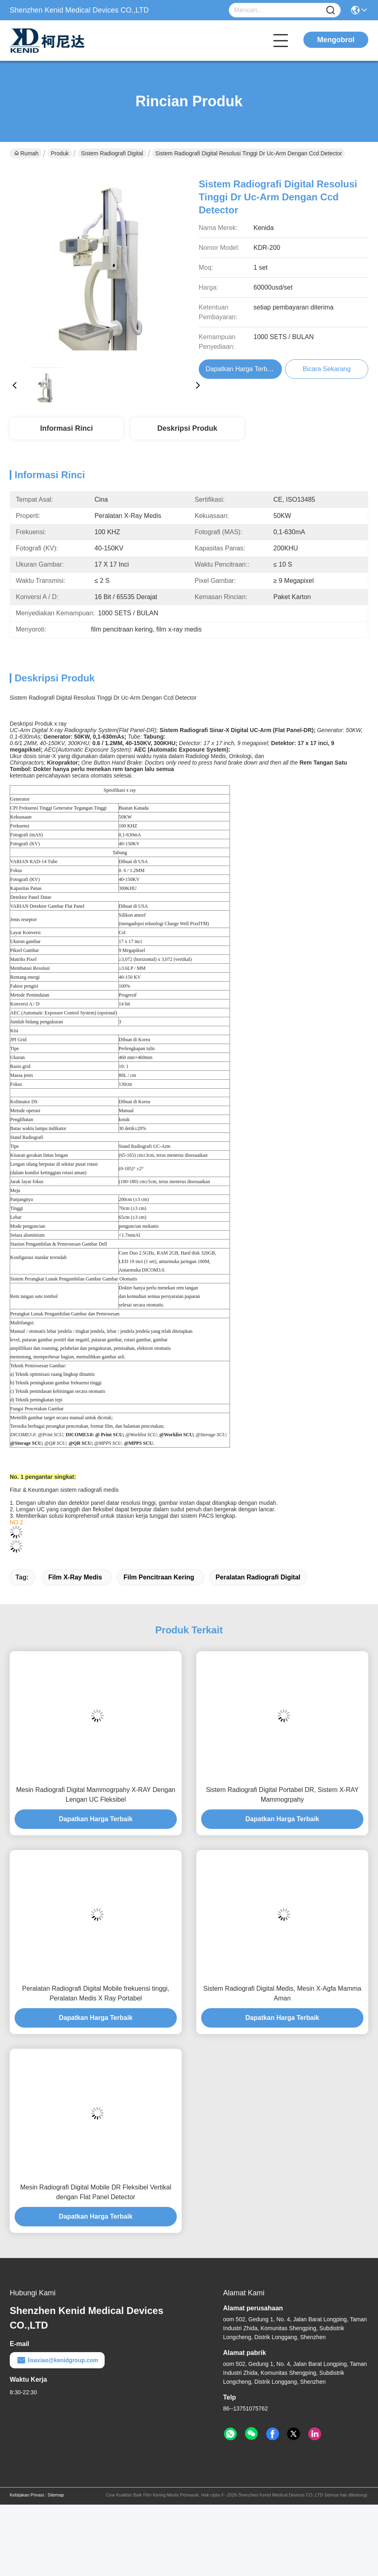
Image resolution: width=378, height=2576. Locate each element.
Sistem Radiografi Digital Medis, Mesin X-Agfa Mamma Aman (282, 1993)
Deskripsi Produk (187, 428)
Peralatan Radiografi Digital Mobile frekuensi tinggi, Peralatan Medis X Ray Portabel (96, 1993)
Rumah (26, 153)
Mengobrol (335, 40)
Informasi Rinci (66, 428)
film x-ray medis (75, 1577)
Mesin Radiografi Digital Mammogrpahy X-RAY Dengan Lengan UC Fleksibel (95, 1794)
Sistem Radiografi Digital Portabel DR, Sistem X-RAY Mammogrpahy (282, 1794)
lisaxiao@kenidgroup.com (57, 2360)
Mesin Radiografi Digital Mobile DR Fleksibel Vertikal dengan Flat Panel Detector (96, 2192)
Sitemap (55, 2494)
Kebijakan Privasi (27, 2494)
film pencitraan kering (158, 1577)
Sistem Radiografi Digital (112, 153)
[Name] (330, 10)
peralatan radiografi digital (258, 1577)
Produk (60, 153)
